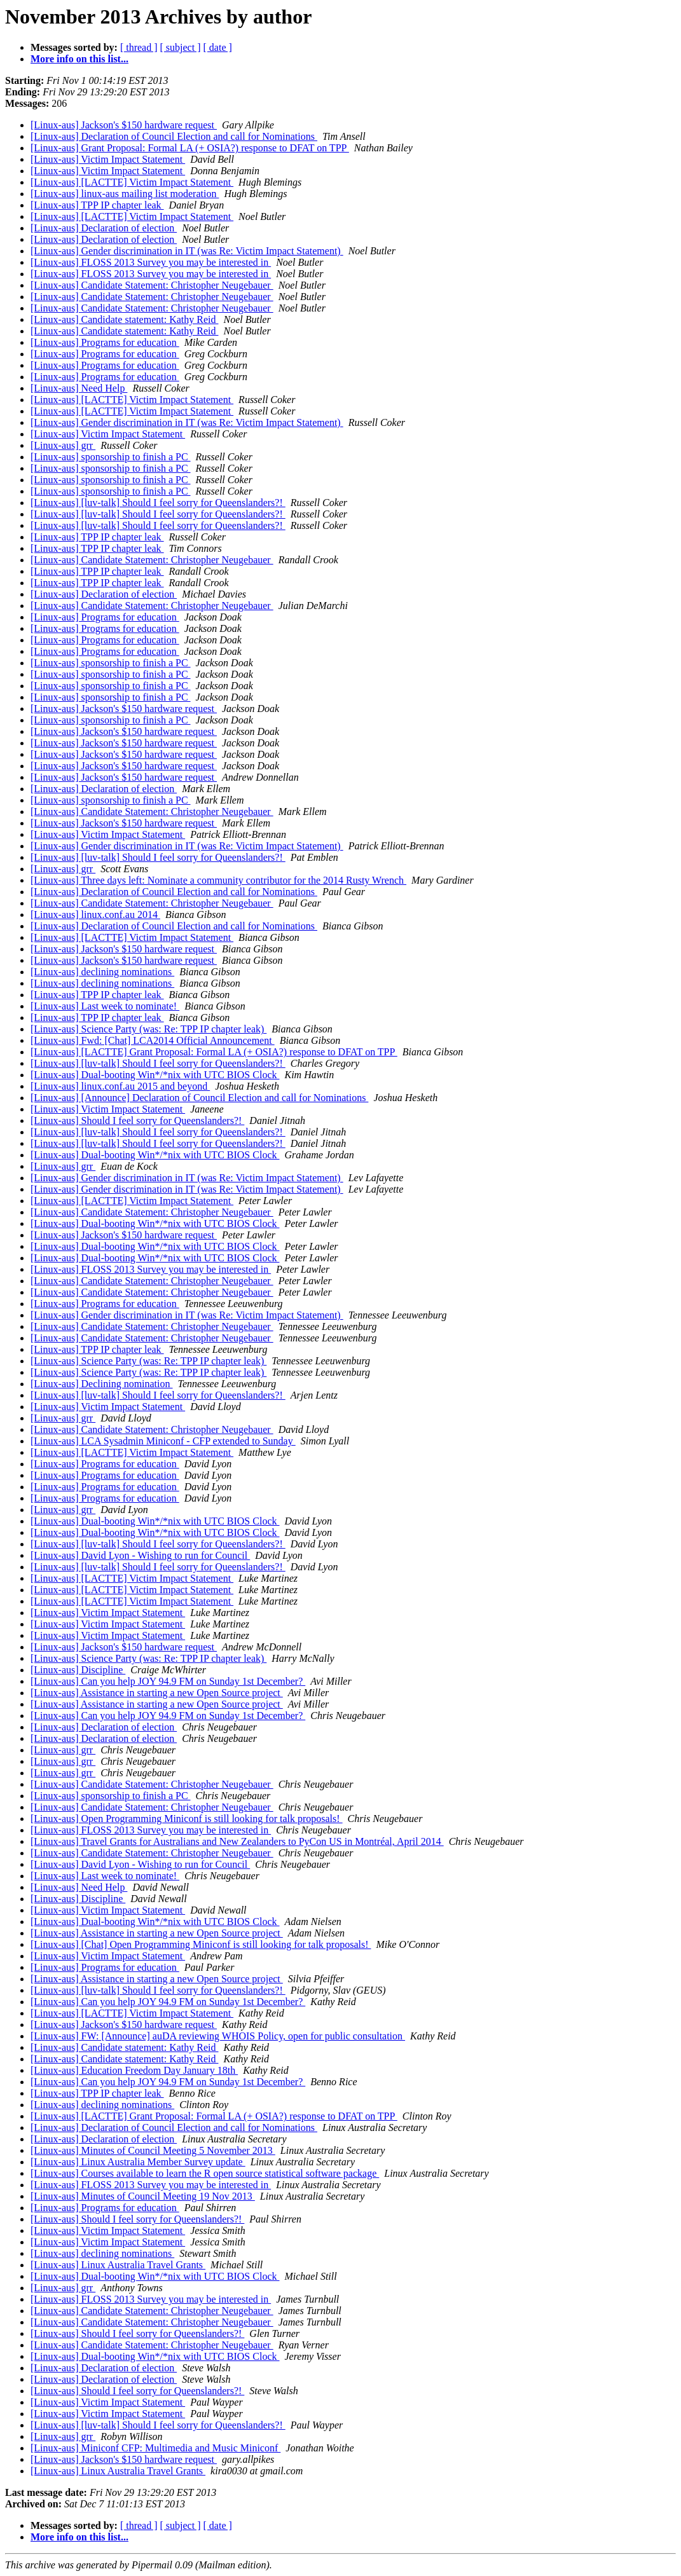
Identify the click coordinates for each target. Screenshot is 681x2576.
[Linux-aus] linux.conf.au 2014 (95, 914)
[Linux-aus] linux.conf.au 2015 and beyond (120, 1086)
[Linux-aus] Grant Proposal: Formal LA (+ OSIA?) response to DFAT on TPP (190, 147)
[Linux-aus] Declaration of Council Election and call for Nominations (174, 136)
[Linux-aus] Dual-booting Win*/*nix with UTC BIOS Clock (155, 1074)
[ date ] (217, 47)
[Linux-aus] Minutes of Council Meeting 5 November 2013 (153, 2150)
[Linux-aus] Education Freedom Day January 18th (134, 2070)
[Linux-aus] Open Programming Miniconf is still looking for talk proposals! (187, 1818)
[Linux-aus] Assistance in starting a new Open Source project (157, 1692)
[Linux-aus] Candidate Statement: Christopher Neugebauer (152, 285)
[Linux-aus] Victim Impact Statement (108, 159)
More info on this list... (79, 58)
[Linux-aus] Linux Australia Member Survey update (138, 2161)
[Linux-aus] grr (63, 445)
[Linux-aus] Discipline (78, 1669)
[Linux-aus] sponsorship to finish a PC (111, 456)
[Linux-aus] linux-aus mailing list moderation (125, 193)
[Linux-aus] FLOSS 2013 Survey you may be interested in (151, 262)
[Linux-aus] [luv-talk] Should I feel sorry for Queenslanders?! (158, 502)
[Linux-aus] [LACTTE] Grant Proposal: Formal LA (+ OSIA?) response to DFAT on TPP (214, 1051)
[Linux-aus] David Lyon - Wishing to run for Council (140, 1555)
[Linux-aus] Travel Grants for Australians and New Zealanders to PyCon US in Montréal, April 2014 (237, 1841)
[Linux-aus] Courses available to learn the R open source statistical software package (205, 2173)
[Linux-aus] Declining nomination (102, 1383)
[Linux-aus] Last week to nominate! (105, 1006)
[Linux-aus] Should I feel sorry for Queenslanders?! (137, 1120)
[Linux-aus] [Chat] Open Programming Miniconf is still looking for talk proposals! (201, 1944)
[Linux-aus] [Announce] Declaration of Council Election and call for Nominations (199, 1097)
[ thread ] (139, 47)
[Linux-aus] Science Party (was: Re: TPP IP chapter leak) (148, 1029)
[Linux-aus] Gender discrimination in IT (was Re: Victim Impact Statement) (187, 250)
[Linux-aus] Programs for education (105, 342)
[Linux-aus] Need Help (79, 388)
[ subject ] (180, 47)
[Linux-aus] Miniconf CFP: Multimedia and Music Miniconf (155, 2447)
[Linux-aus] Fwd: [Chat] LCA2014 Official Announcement (153, 1040)
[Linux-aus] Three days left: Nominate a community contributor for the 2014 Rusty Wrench (218, 880)
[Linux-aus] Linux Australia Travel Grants (118, 2264)
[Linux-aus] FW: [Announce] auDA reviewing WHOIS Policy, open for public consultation (218, 2036)
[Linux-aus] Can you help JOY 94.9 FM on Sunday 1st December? (168, 1681)
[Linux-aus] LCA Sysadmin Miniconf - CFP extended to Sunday (163, 1440)
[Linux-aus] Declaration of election (104, 228)
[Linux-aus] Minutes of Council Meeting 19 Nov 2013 (143, 2196)
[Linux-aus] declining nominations (102, 971)
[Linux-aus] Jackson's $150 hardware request (124, 125)
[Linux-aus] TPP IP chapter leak (97, 205)
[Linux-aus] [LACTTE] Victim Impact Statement (132, 182)
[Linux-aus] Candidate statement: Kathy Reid (124, 319)
